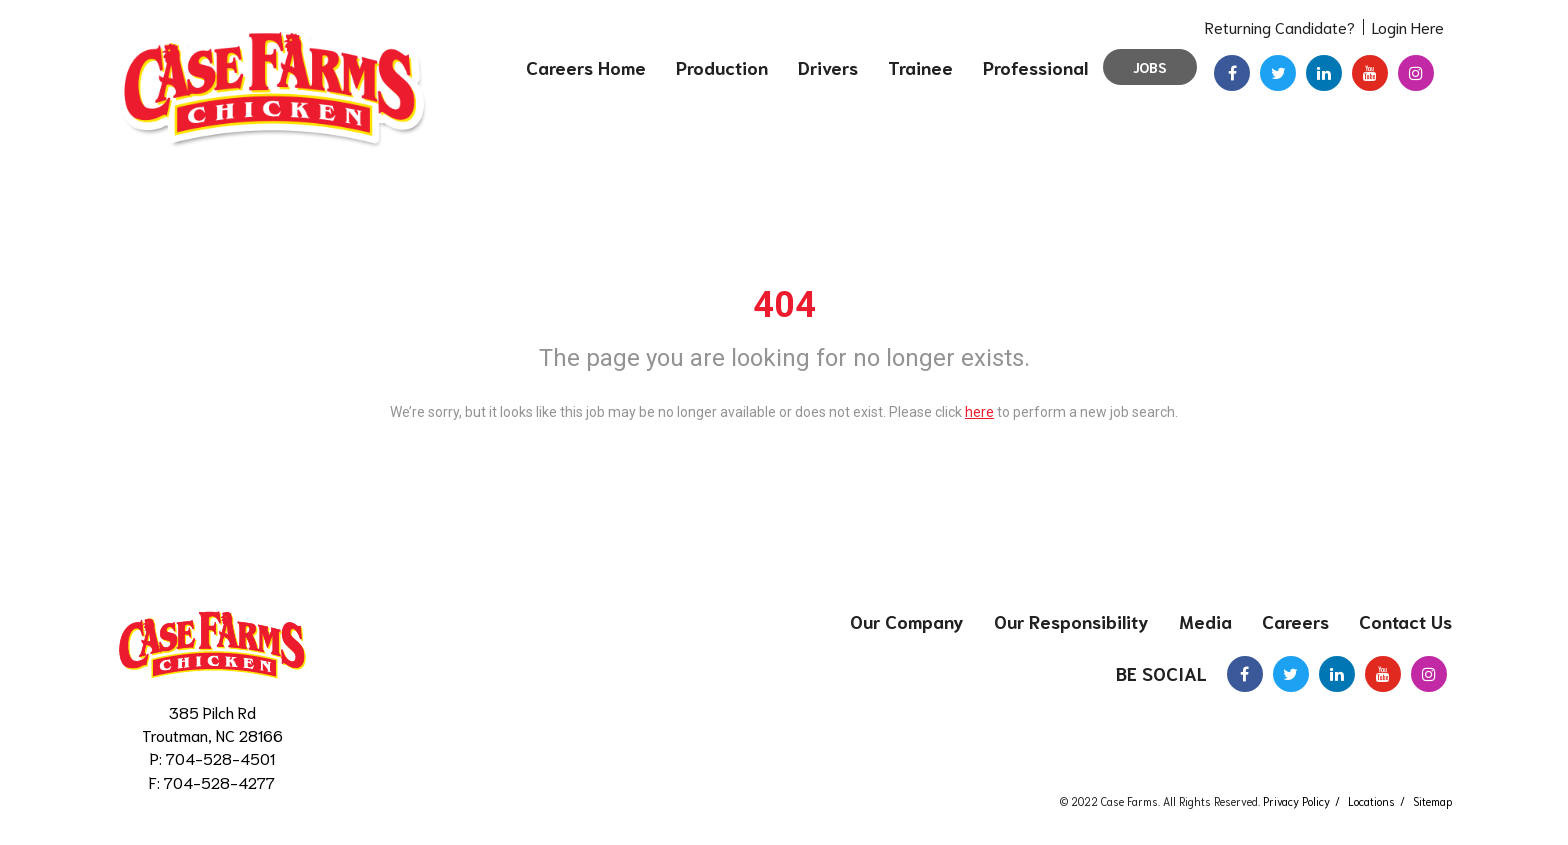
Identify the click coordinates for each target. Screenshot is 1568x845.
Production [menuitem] (722, 67)
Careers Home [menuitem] (586, 67)
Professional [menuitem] (1035, 67)
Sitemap (1432, 801)
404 (784, 305)
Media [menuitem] (1205, 621)
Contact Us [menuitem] (1405, 621)
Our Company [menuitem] (907, 621)
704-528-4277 (219, 781)
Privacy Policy (1296, 801)
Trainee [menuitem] (920, 67)
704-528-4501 (220, 757)
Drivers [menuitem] (828, 67)
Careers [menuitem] (1295, 621)
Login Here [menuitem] (1408, 26)
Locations (1371, 801)
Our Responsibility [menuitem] (1071, 621)
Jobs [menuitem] (1150, 67)
